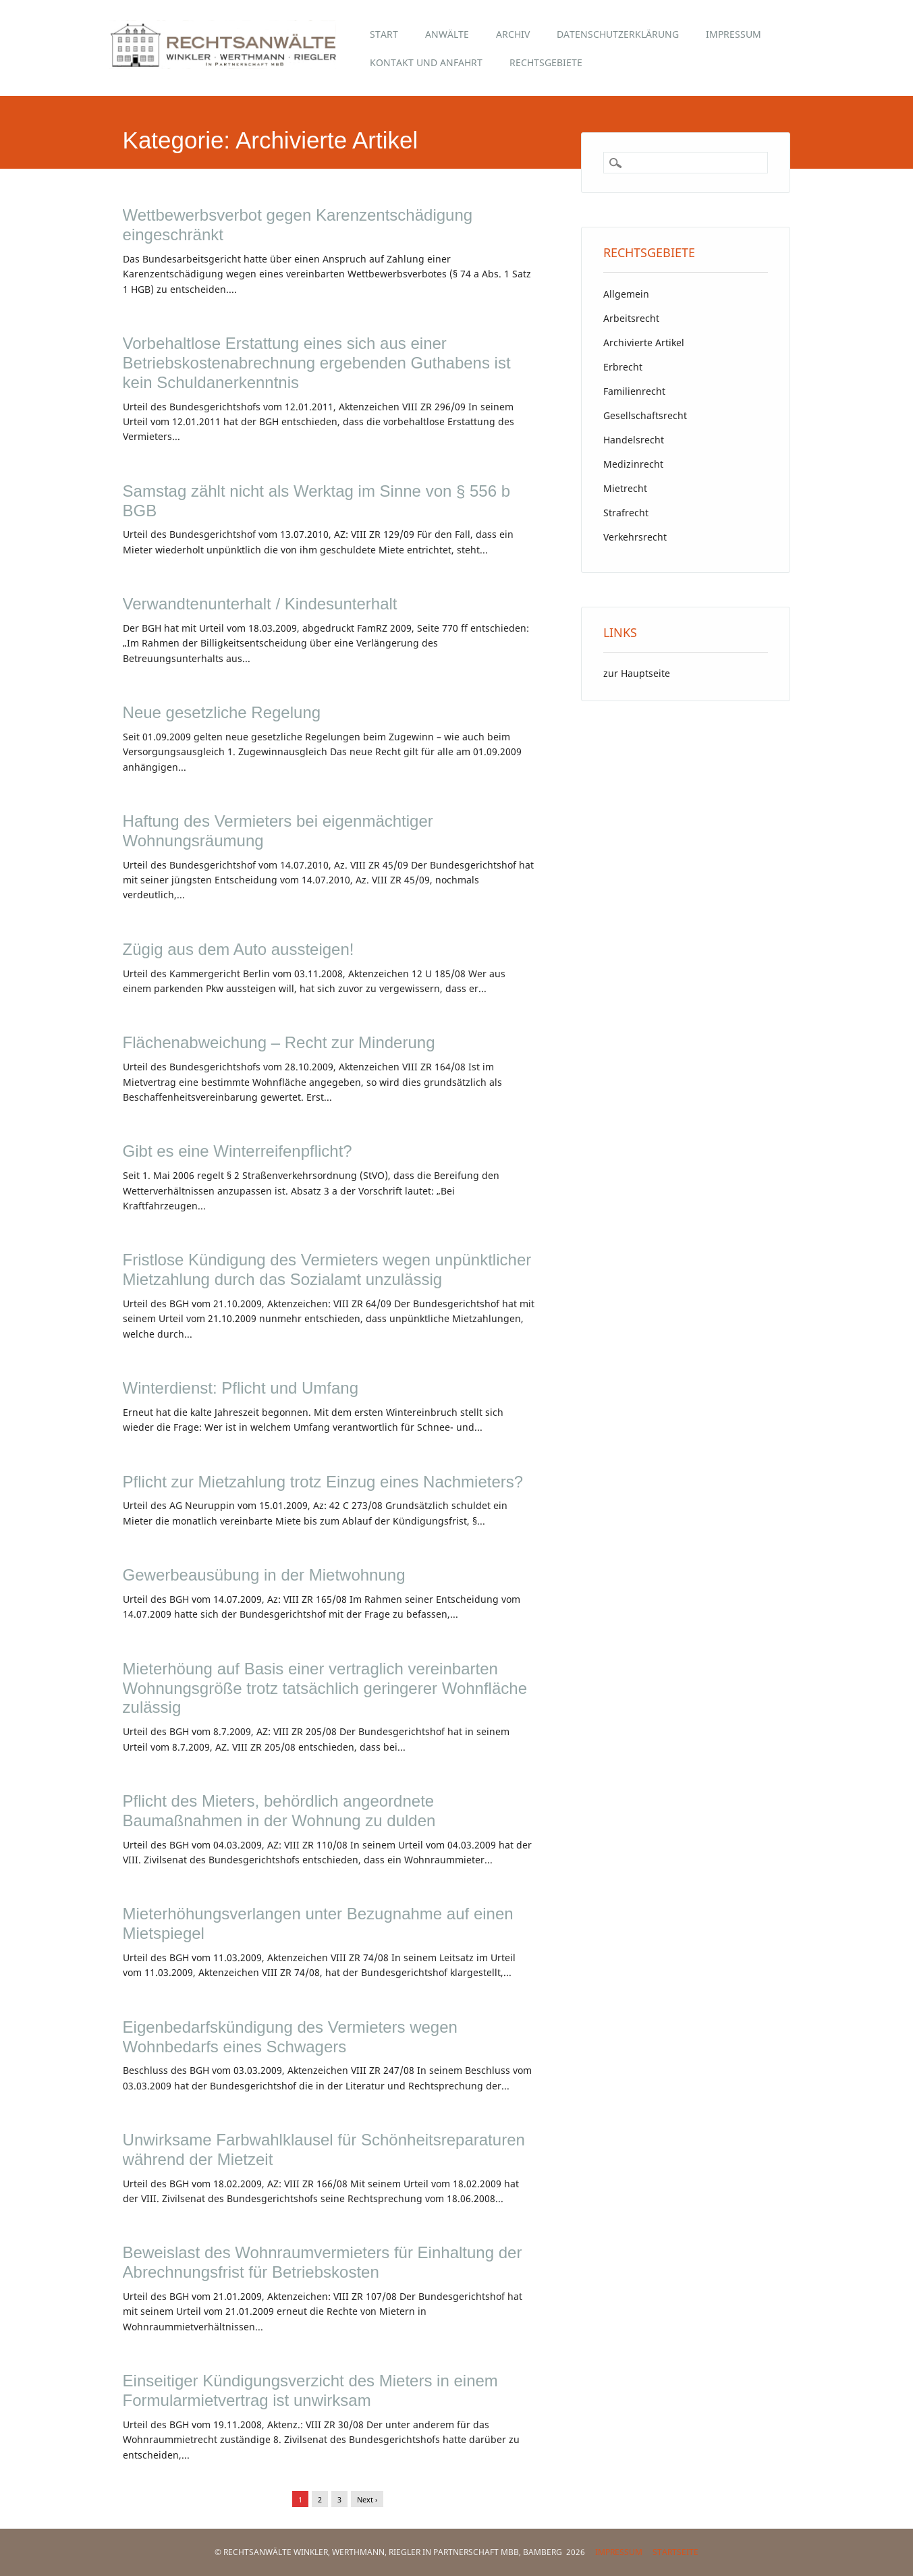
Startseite (675, 2552)
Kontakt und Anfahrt (426, 62)
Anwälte (447, 34)
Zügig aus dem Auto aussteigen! (238, 949)
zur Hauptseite (636, 673)
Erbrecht (622, 366)
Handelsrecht (633, 439)
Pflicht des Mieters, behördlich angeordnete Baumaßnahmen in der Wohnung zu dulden (279, 1811)
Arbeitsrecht (631, 318)
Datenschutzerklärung (618, 34)
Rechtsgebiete (545, 62)
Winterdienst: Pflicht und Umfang (241, 1388)
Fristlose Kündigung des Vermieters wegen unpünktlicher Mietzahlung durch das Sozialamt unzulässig (327, 1269)
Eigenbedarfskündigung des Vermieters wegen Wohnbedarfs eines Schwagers (290, 2037)
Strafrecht (625, 512)
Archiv (513, 34)
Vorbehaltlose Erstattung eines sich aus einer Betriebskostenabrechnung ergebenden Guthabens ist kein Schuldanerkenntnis (317, 362)
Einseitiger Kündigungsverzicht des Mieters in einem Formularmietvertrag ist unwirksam (310, 2390)
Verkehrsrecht (635, 536)
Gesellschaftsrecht (645, 415)
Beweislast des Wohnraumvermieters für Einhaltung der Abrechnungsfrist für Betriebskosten (322, 2262)
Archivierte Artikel (643, 342)
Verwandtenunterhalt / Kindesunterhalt (260, 604)
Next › (367, 2499)
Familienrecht (634, 391)
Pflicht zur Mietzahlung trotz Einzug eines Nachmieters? (323, 1482)
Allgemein (626, 293)
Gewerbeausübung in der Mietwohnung (264, 1575)
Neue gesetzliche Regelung (222, 712)
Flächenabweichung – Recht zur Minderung (279, 1042)
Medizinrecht (633, 464)
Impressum (733, 34)
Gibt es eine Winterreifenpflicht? (237, 1151)
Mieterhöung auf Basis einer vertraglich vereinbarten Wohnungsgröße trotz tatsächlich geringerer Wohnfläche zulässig (325, 1688)
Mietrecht (625, 488)
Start (384, 34)
